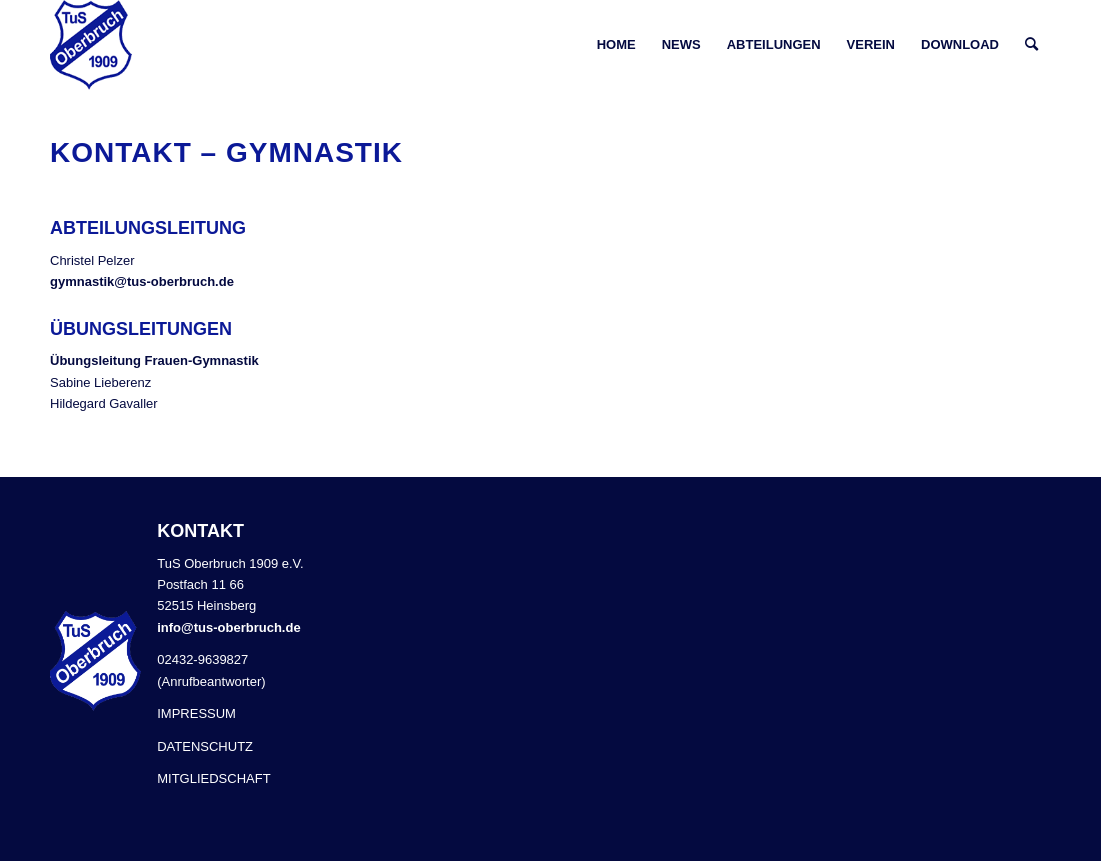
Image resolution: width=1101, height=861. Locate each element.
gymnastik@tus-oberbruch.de (142, 281)
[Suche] (1031, 45)
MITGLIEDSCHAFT (213, 778)
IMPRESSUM (196, 713)
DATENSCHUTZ (205, 746)
